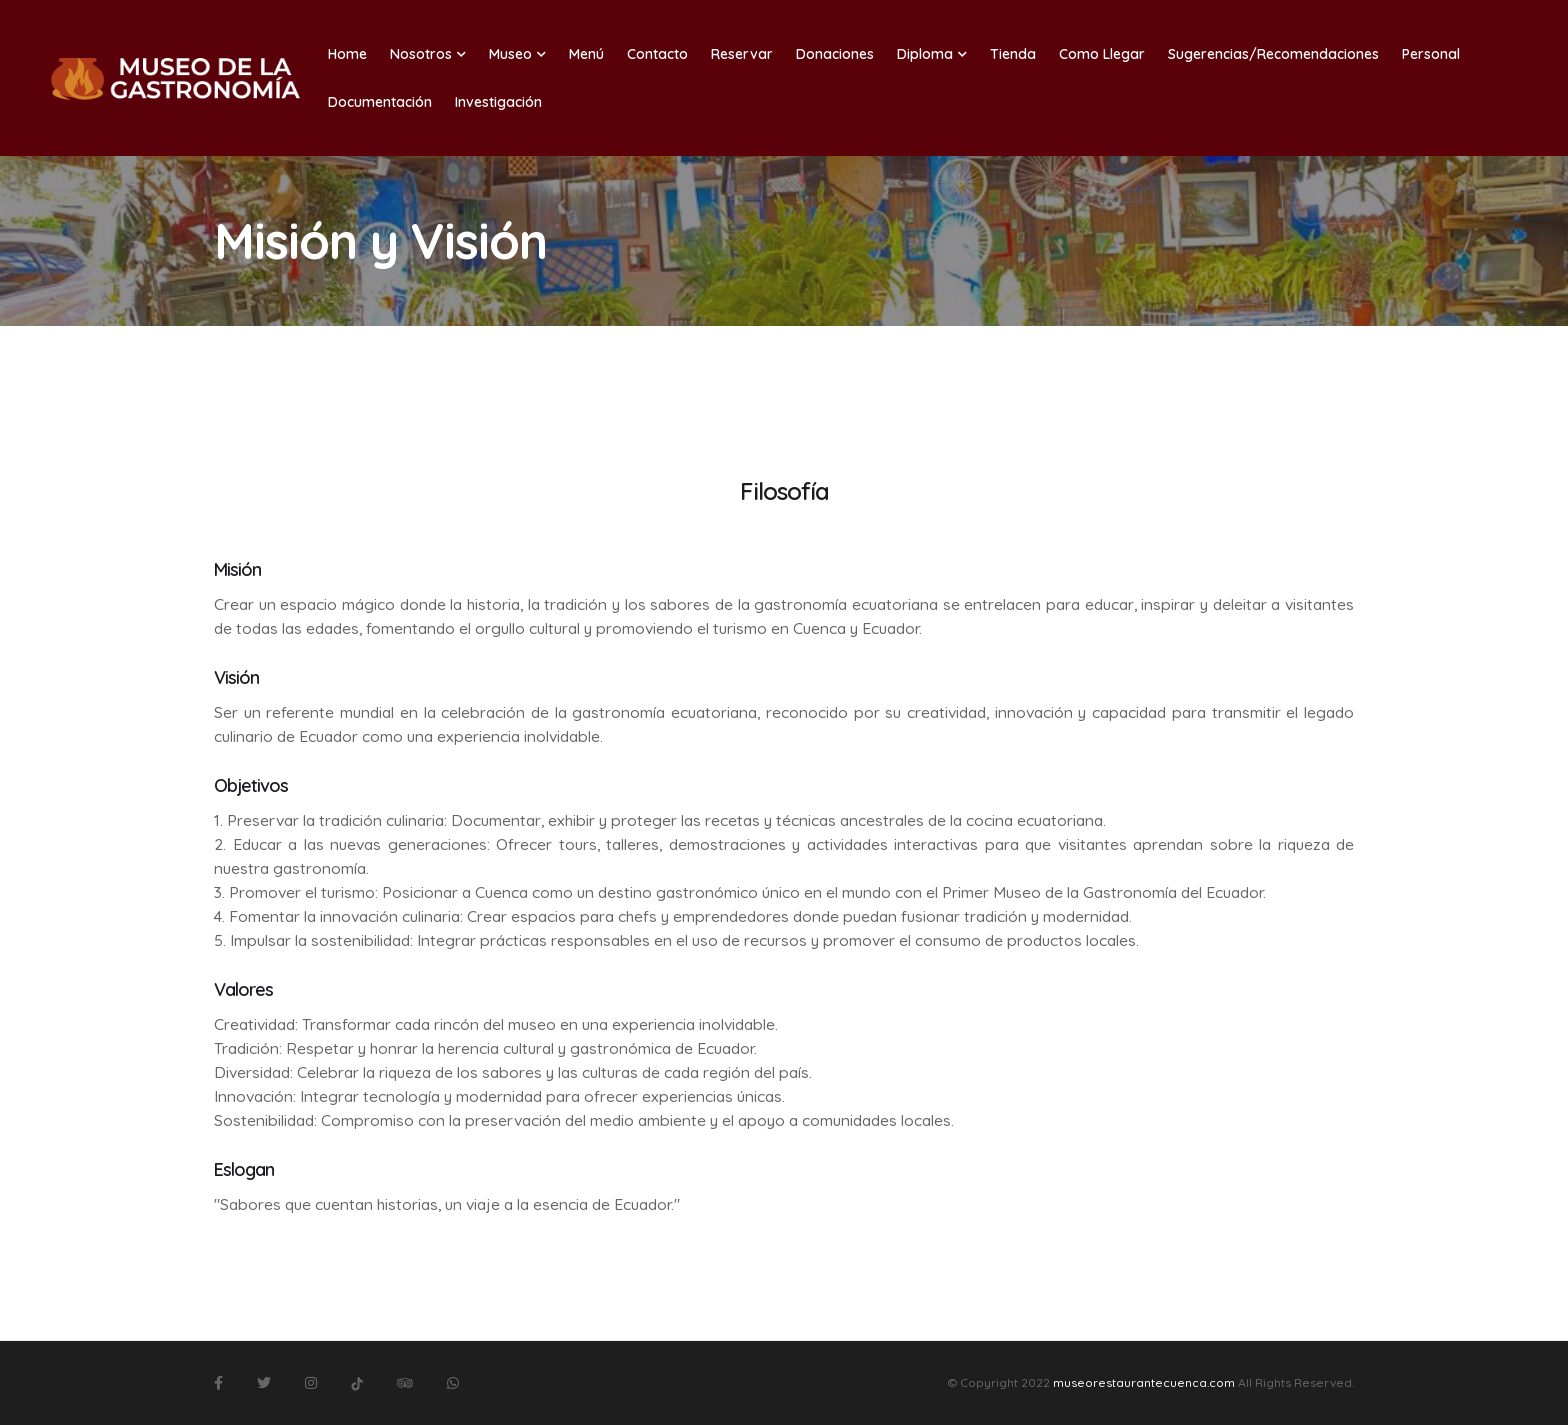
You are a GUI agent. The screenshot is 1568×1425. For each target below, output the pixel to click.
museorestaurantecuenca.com (1144, 1382)
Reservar (742, 54)
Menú (586, 54)
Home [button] (347, 54)
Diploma (932, 54)
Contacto (657, 54)
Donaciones (835, 54)
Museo (517, 54)
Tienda (1013, 54)
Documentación (380, 102)
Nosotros (428, 54)
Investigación (498, 102)
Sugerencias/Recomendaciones (1273, 54)
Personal (1431, 54)
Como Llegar (1102, 54)
